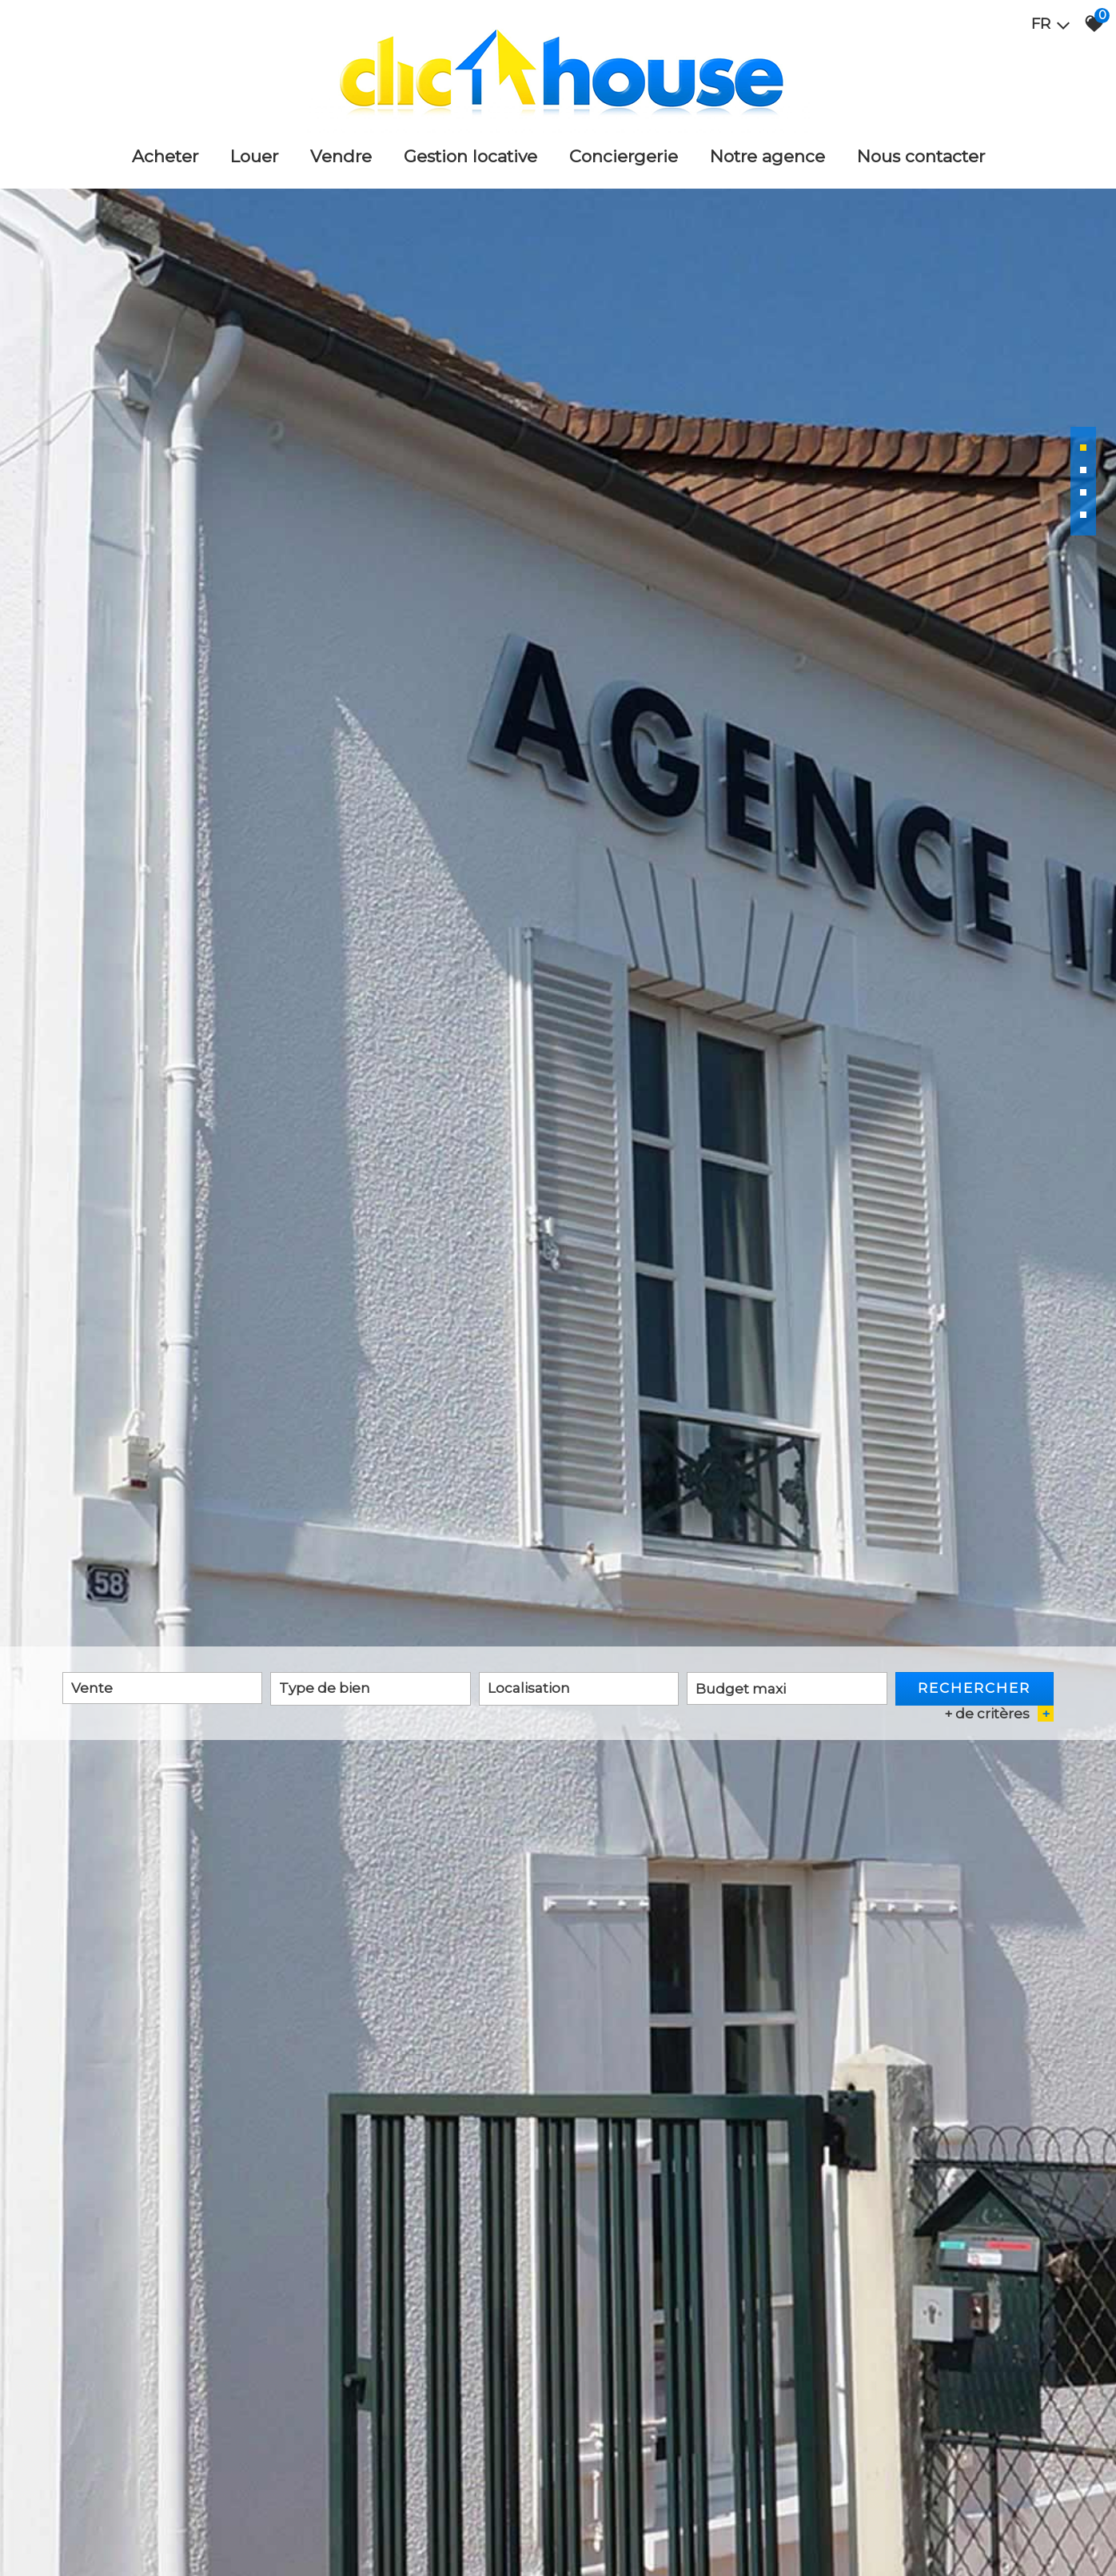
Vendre (341, 156)
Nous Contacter (921, 156)
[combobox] (162, 1688)
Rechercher (974, 1688)
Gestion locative (470, 156)
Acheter (165, 156)
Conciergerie (623, 156)
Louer (254, 156)
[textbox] (370, 1688)
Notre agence (767, 156)
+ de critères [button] (999, 1714)
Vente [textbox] (92, 1688)
